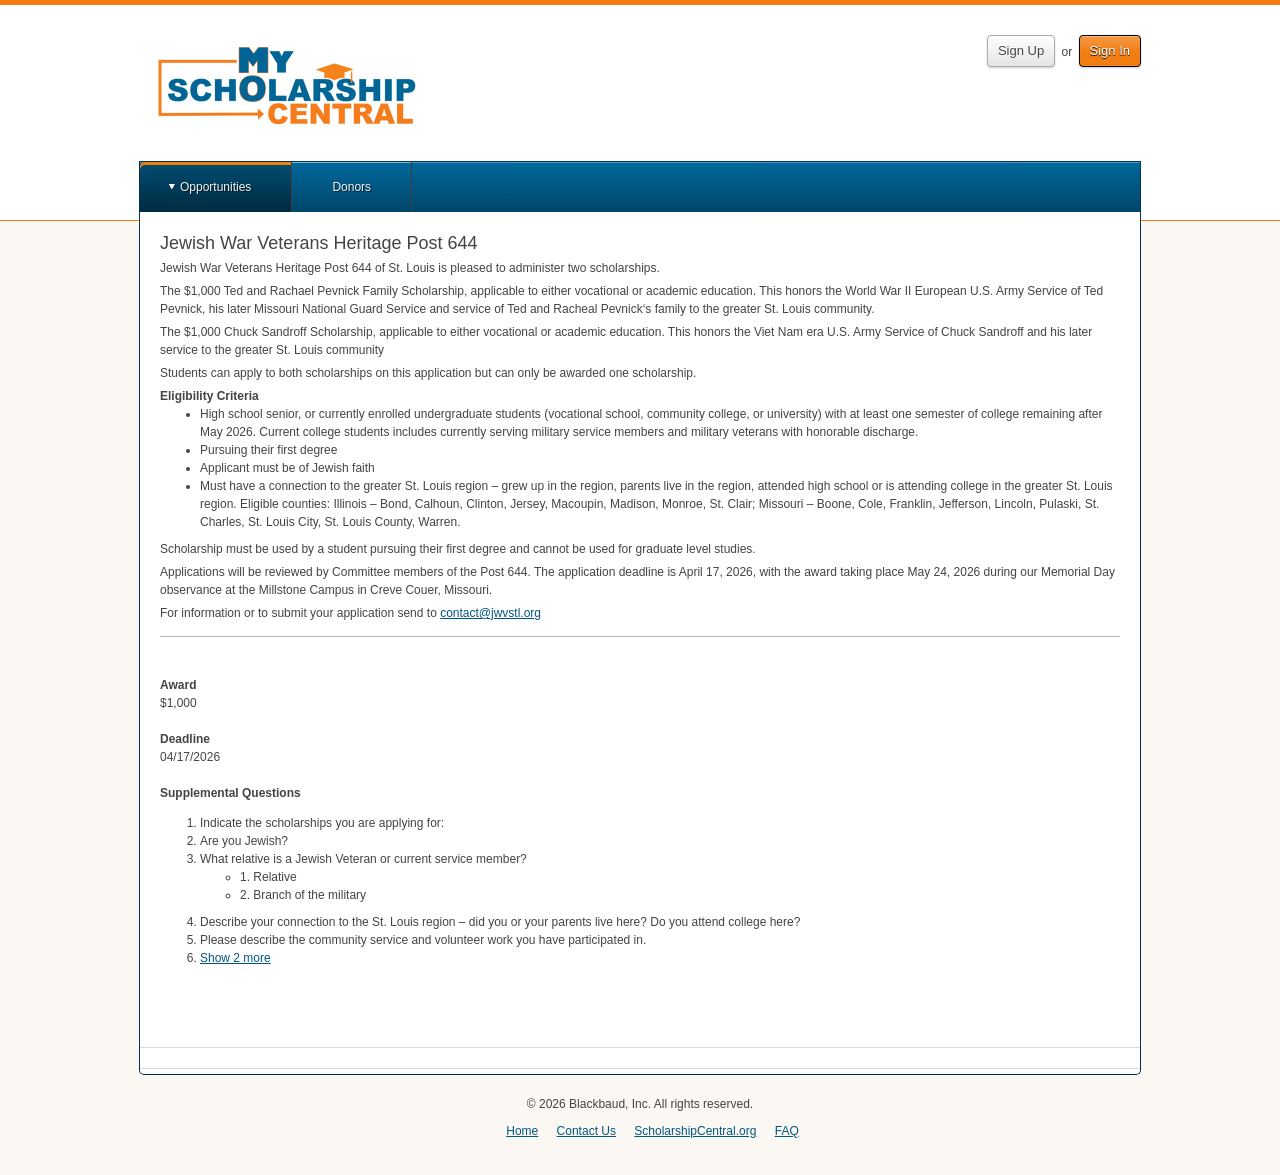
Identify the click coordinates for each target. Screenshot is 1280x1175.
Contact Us (586, 1131)
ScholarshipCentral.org (695, 1131)
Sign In (1110, 50)
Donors (351, 187)
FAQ (787, 1131)
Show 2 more (235, 958)
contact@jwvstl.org (490, 613)
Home (522, 1131)
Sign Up (1021, 50)
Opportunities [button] (215, 187)
